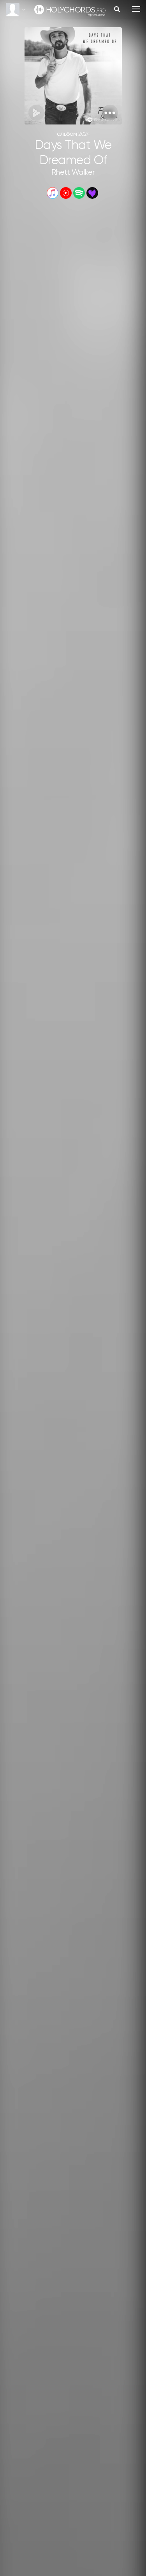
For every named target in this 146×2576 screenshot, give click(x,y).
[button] (110, 113)
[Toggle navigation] (136, 9)
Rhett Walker (73, 172)
